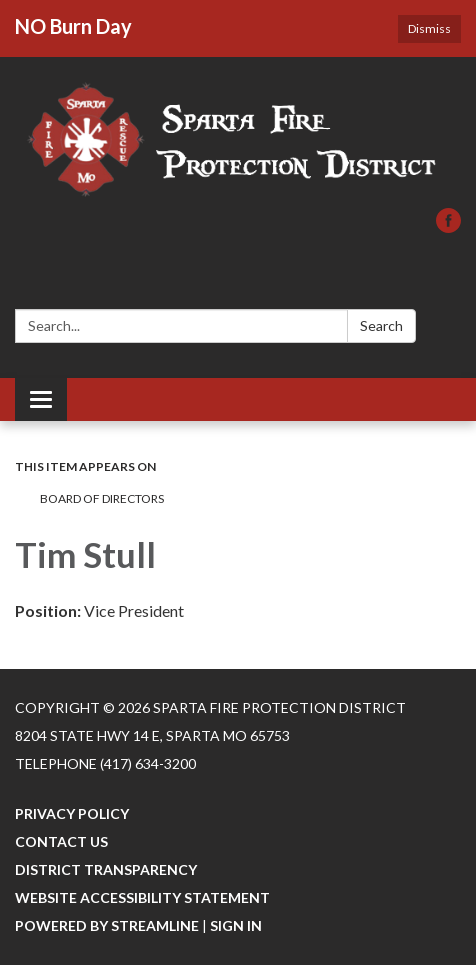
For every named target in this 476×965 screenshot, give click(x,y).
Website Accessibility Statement (142, 897)
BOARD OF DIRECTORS (102, 498)
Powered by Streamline (107, 925)
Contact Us (61, 841)
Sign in (236, 925)
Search (381, 325)
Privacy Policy (72, 813)
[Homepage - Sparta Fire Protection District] (238, 142)
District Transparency (106, 869)
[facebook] (448, 226)
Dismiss (429, 28)
